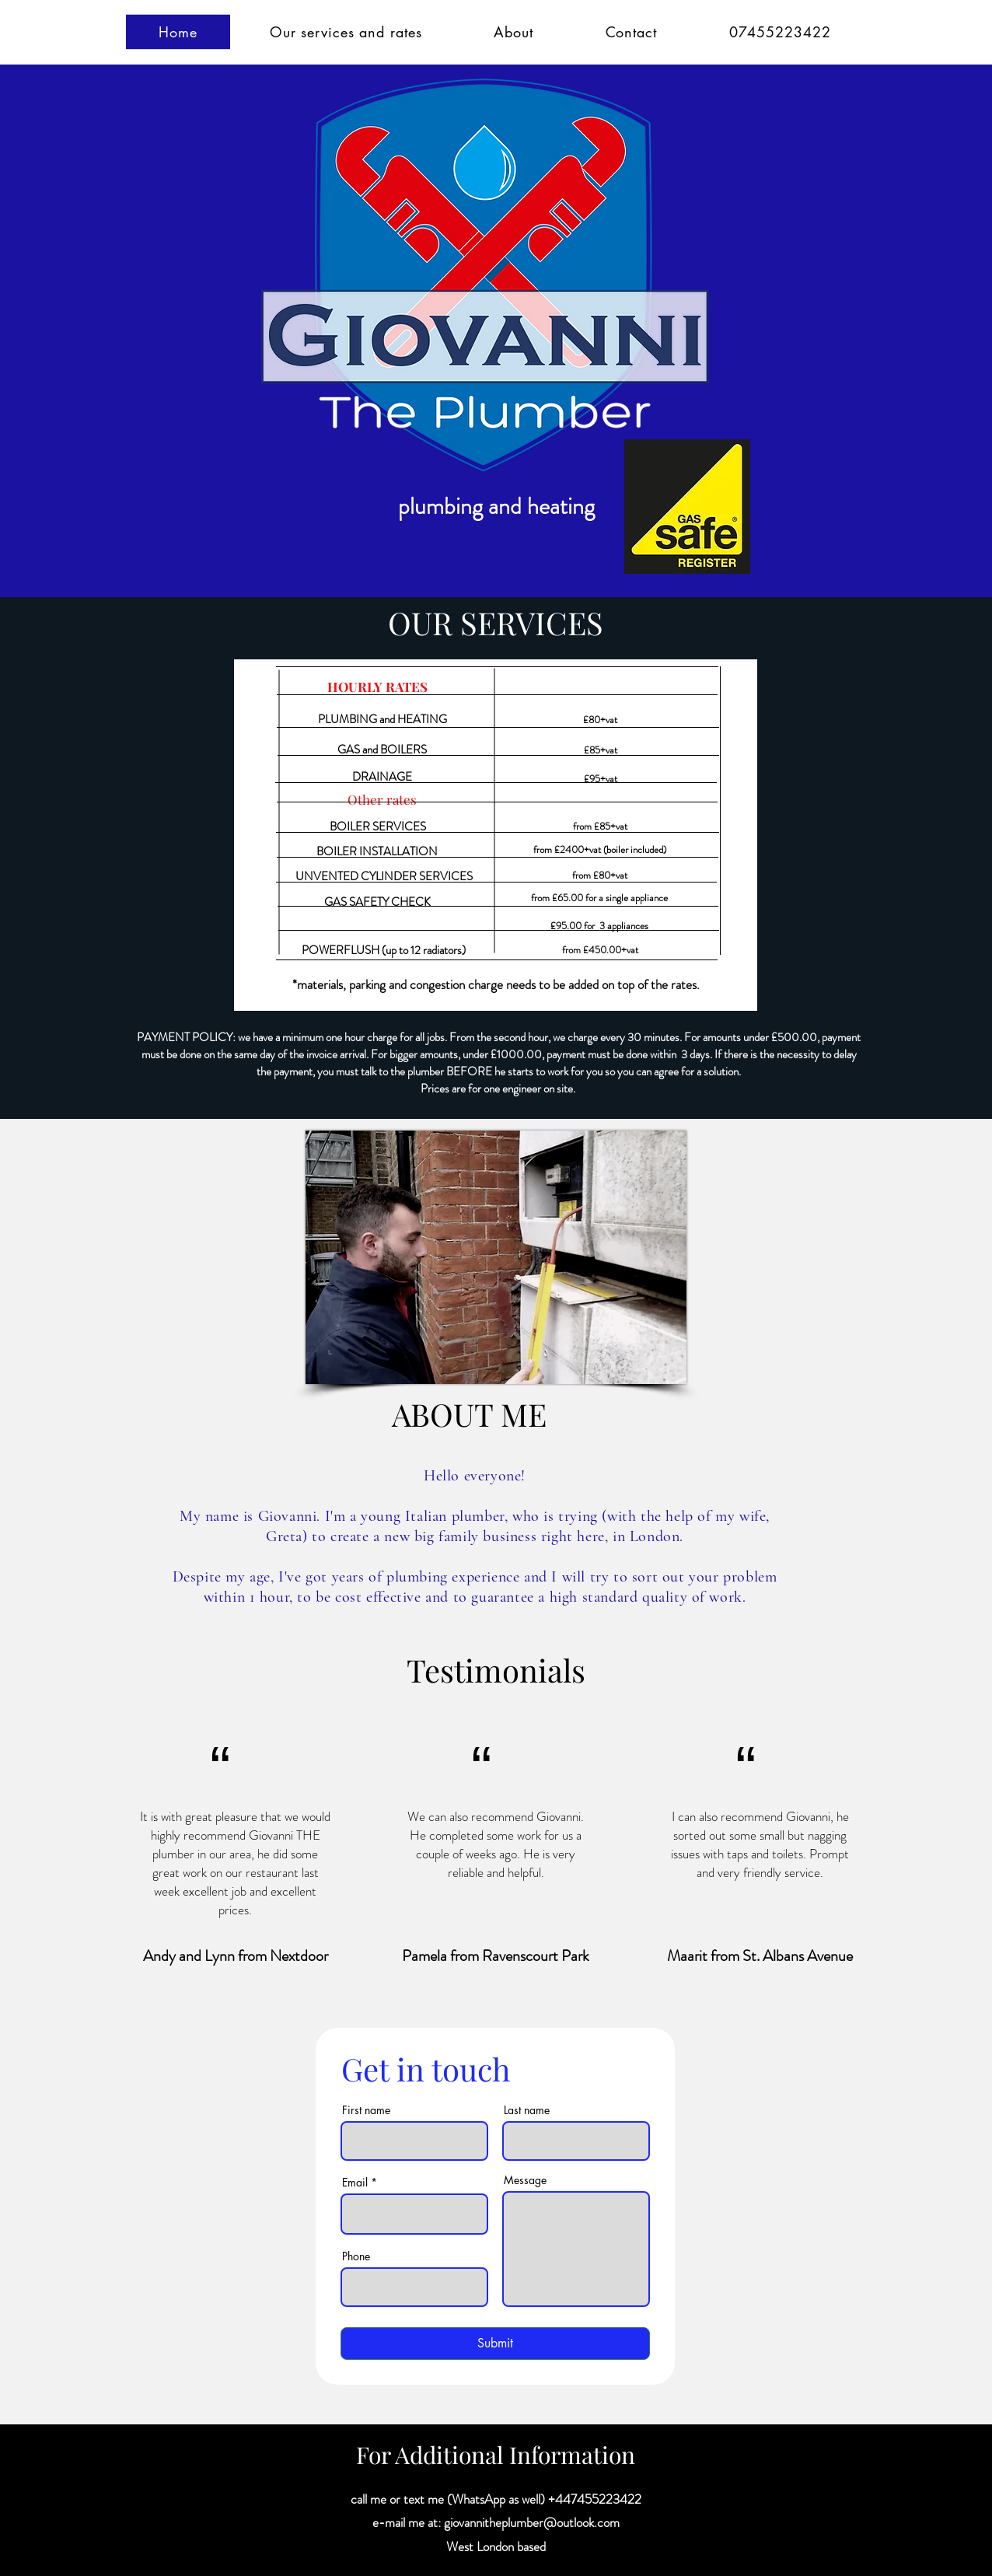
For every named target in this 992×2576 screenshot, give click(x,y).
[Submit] (495, 2343)
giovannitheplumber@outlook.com (532, 2522)
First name (366, 2110)
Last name (527, 2110)
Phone (356, 2256)
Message (525, 2180)
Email (355, 2182)
